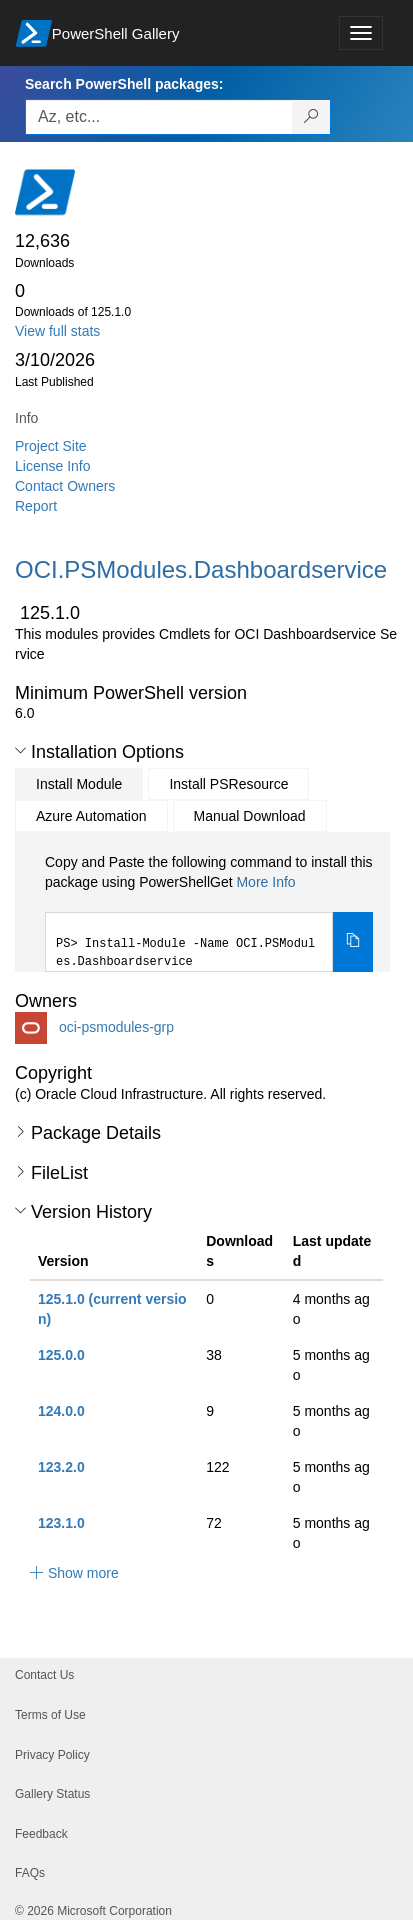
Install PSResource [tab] (228, 784)
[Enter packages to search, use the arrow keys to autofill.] (159, 117)
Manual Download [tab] (250, 816)
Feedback (41, 1834)
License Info (53, 466)
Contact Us (44, 1675)
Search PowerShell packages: (124, 84)
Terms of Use (50, 1715)
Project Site (51, 446)
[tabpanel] (209, 912)
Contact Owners (65, 486)
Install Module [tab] (79, 784)
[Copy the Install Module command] (353, 942)
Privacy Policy (52, 1755)
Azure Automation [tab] (91, 816)
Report (36, 506)
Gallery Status (52, 1794)
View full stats (57, 331)
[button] (20, 751)
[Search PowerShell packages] (311, 117)
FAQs (30, 1873)
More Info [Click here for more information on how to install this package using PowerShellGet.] (265, 882)
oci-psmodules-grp (116, 1027)
